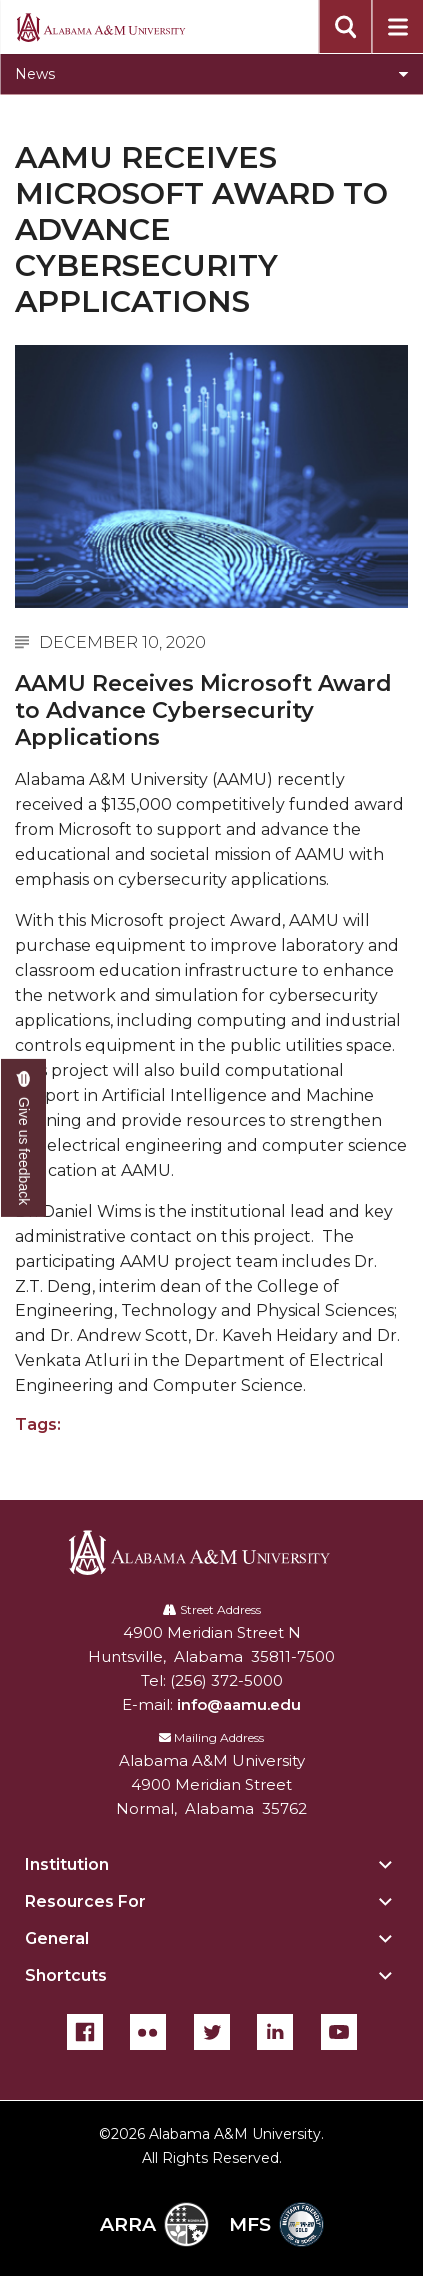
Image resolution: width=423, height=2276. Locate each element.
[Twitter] (212, 2032)
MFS (276, 2224)
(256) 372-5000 (226, 1680)
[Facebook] (85, 2032)
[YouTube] (339, 2032)
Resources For (85, 1901)
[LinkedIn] (275, 2032)
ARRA (154, 2224)
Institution (67, 1864)
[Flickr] (148, 2032)
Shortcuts (66, 1975)
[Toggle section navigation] (211, 74)
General (57, 1938)
